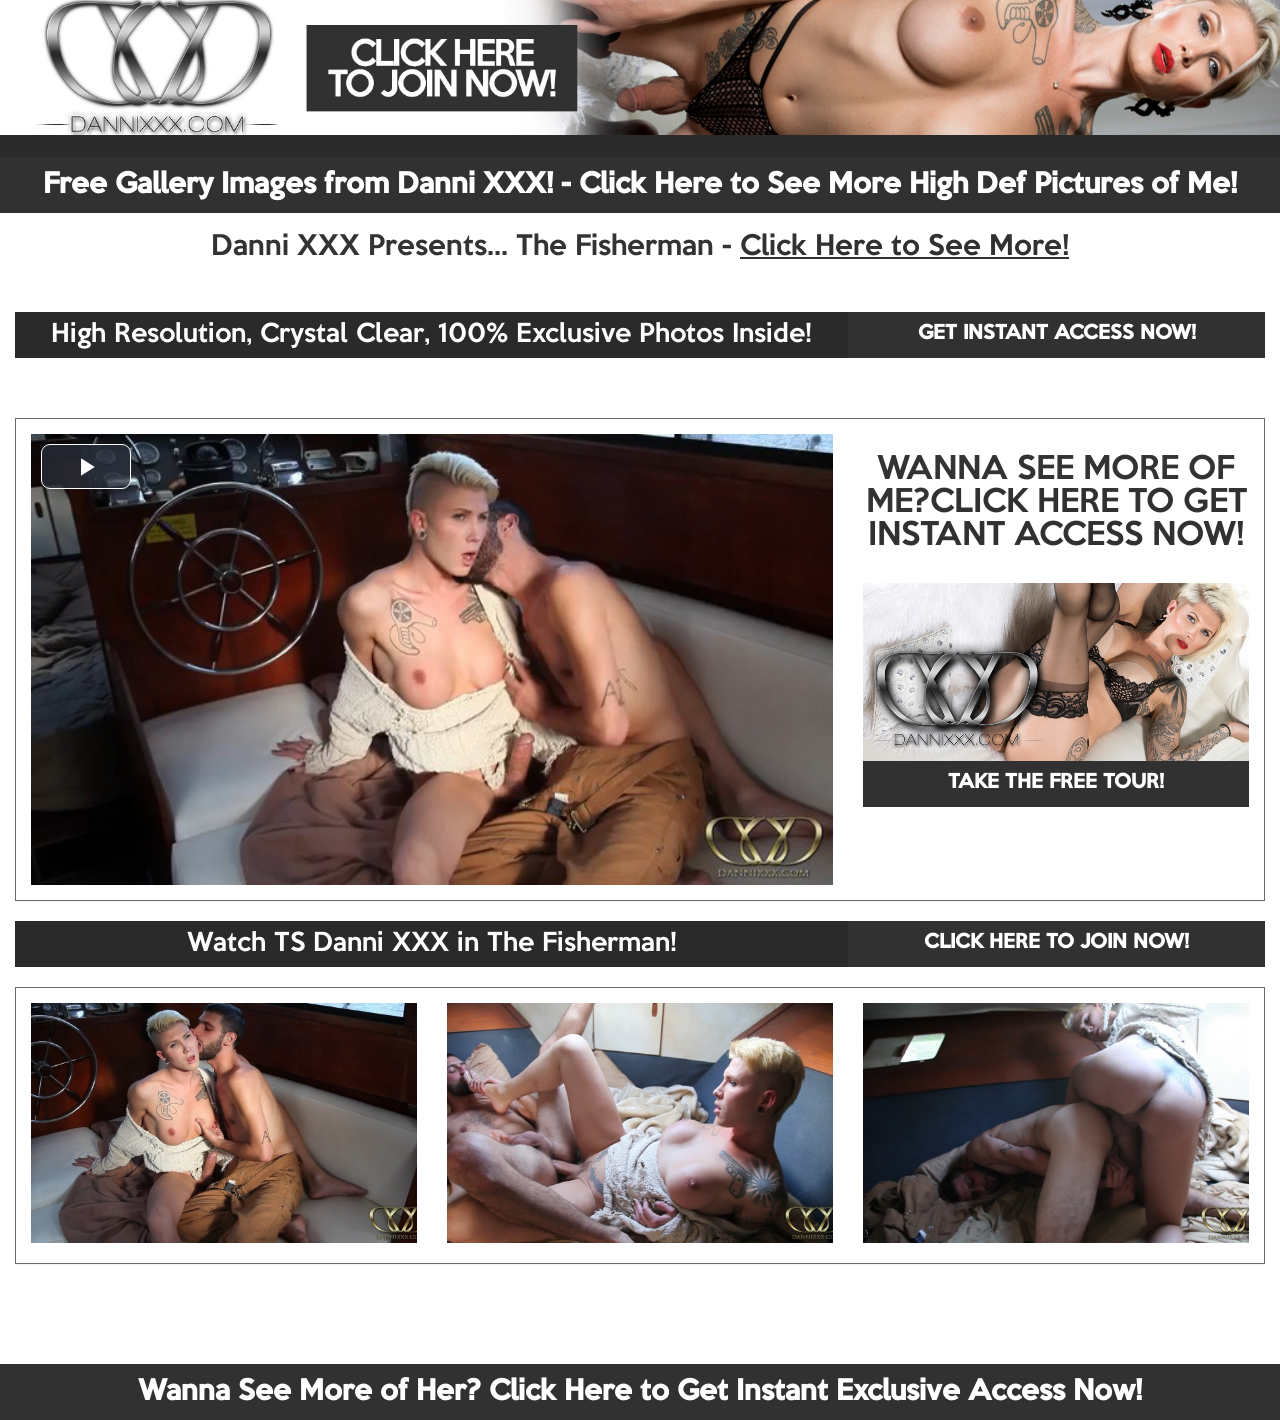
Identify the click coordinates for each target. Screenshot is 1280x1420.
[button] (86, 466)
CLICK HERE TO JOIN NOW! (1056, 943)
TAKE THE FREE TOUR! (1056, 783)
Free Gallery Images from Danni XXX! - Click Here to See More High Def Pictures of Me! (640, 185)
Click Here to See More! (904, 247)
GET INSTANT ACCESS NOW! (1057, 334)
